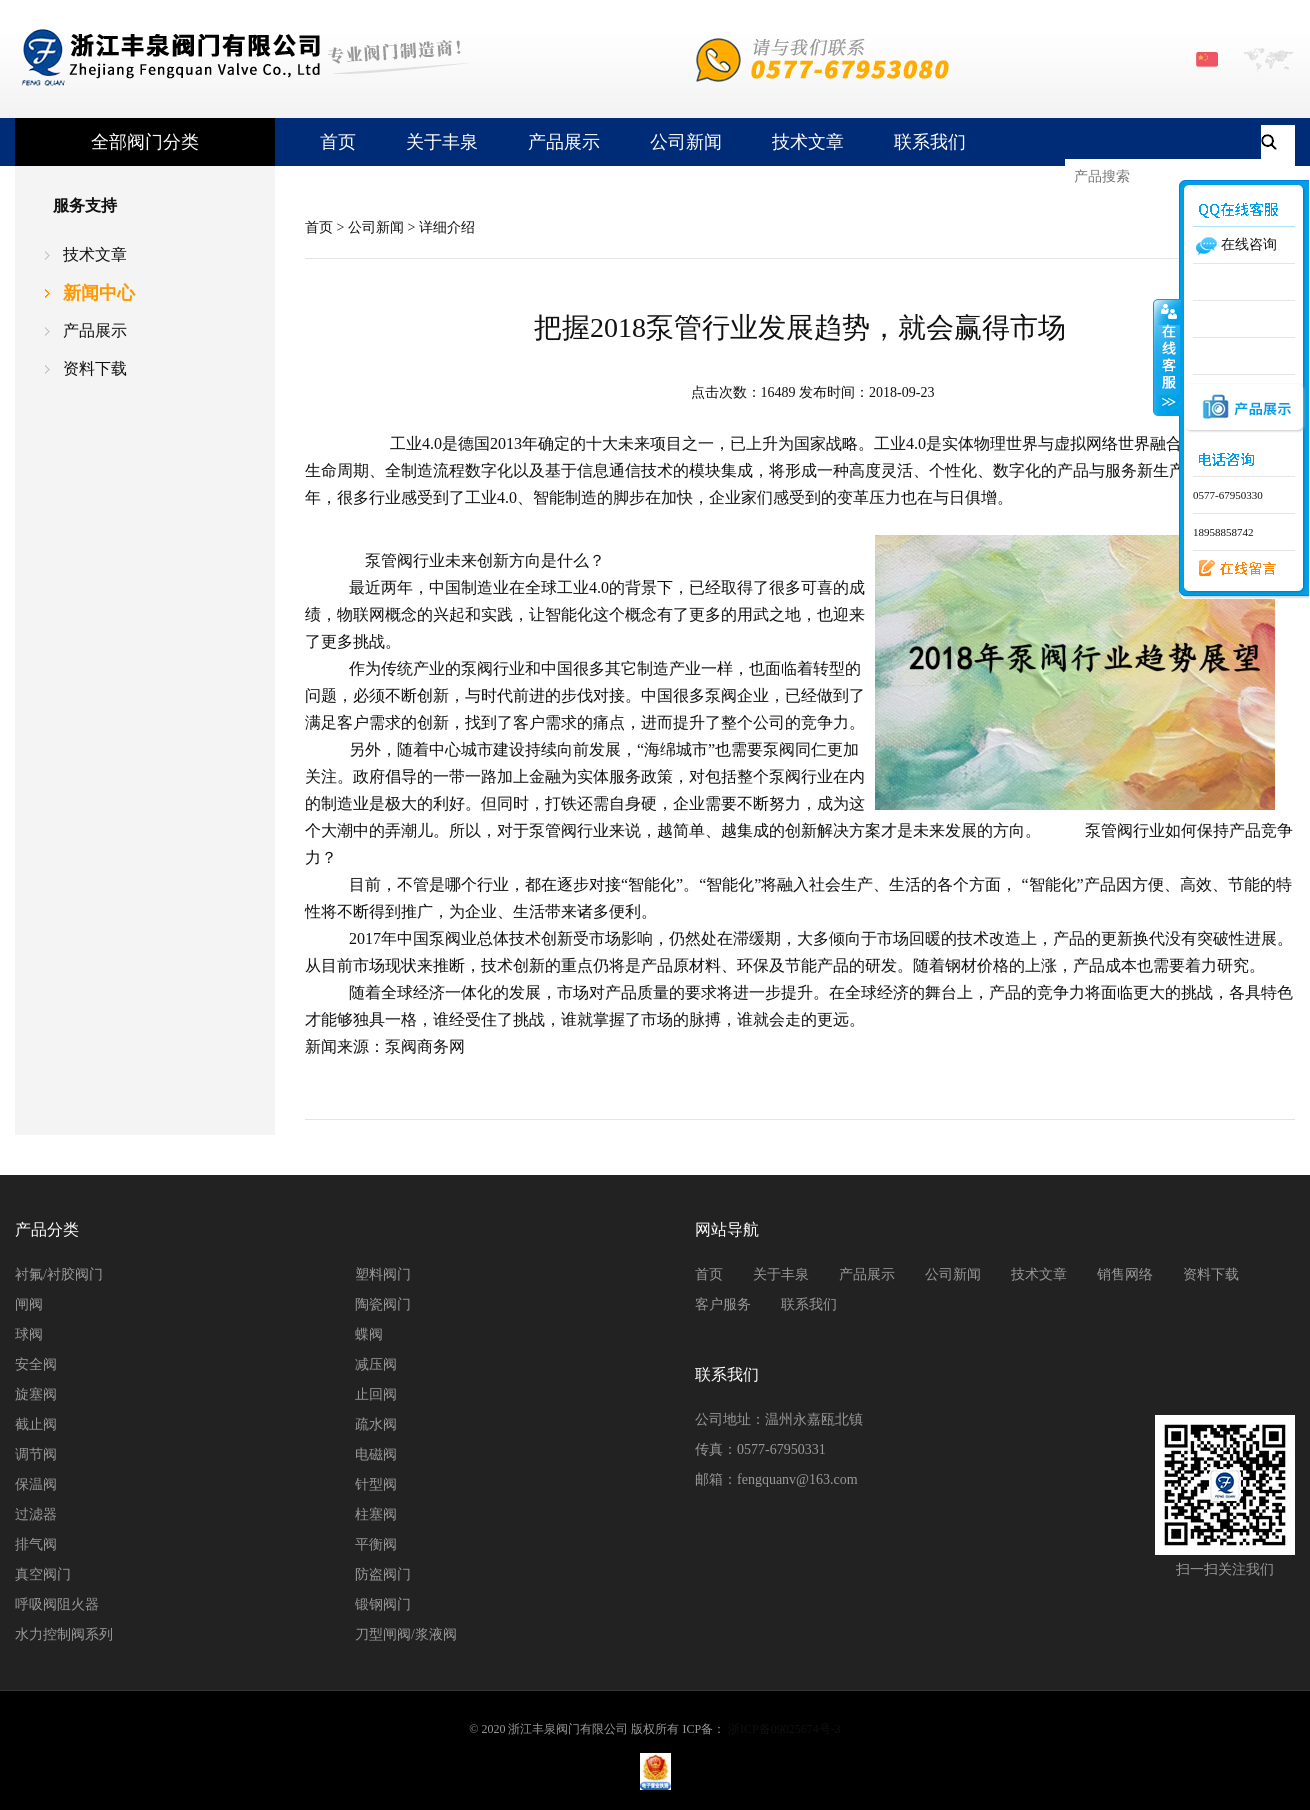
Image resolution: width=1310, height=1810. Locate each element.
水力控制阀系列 (64, 1634)
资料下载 (95, 368)
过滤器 (36, 1514)
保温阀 (36, 1484)
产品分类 (47, 1229)
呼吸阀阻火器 (57, 1604)
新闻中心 (99, 293)
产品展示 (564, 142)
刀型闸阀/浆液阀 (406, 1634)
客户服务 (723, 1304)
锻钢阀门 (383, 1604)
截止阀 (36, 1424)
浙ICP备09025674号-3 (784, 1729)
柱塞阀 (376, 1514)
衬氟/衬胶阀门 (59, 1274)
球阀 (29, 1334)
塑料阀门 (383, 1274)
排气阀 (36, 1544)
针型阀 (376, 1484)
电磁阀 (376, 1454)
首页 (338, 142)
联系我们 (930, 142)
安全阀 (36, 1364)
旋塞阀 (36, 1394)
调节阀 (36, 1454)
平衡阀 (376, 1544)
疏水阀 (376, 1424)
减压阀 (376, 1364)
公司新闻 (686, 142)
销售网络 (1125, 1274)
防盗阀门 (383, 1574)
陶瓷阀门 (383, 1304)
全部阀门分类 (145, 142)
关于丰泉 (442, 142)
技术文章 (808, 142)
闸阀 (29, 1304)
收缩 (1167, 357)
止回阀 (376, 1394)
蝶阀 (369, 1334)
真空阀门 (43, 1574)
